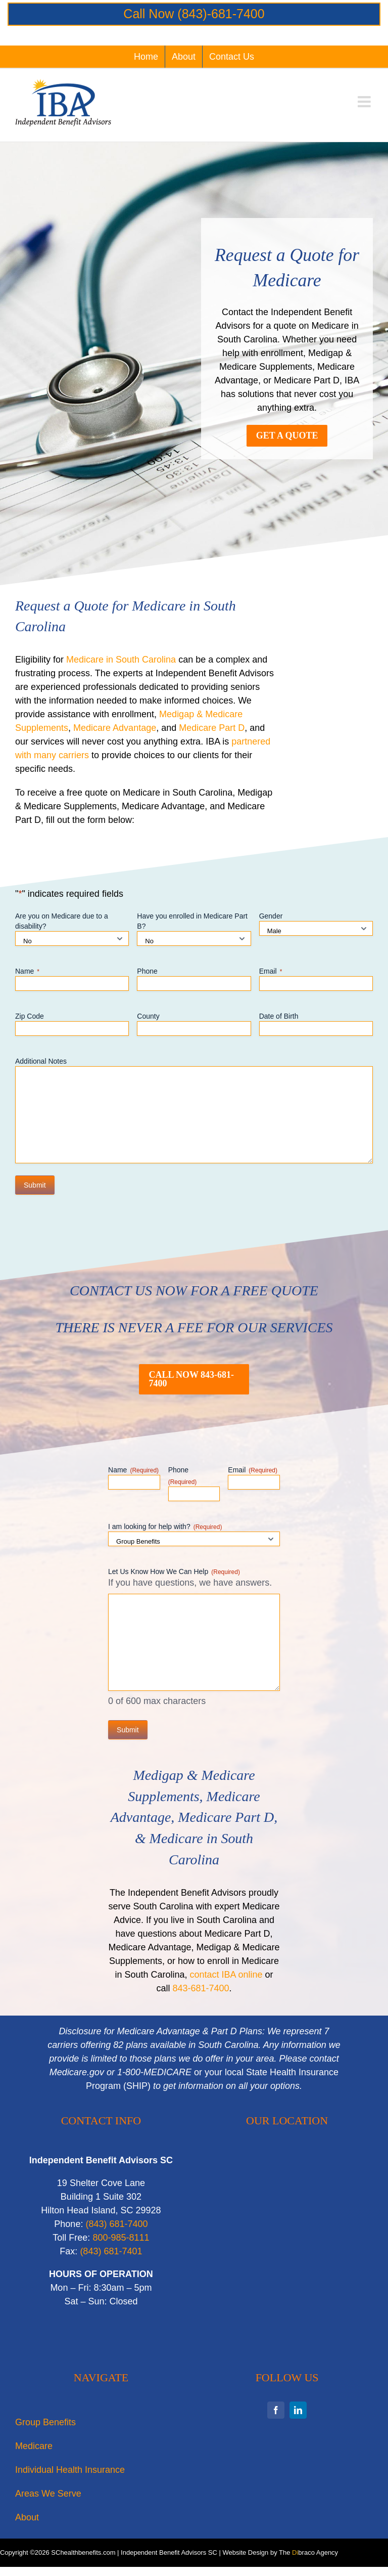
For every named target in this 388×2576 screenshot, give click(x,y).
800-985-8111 (120, 2238)
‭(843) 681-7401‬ (111, 2251)
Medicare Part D (212, 728)
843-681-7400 (200, 1988)
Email (270, 971)
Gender (271, 916)
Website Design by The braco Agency (280, 2552)
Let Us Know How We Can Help (174, 1572)
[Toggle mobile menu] (365, 101)
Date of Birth (279, 1016)
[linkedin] (298, 2410)
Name (27, 971)
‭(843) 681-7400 (116, 2224)
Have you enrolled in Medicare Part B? (192, 921)
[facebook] (275, 2410)
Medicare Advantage (114, 728)
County (148, 1016)
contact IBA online (225, 1975)
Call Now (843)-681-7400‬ (193, 14)
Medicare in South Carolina (121, 659)
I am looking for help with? (165, 1527)
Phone (147, 971)
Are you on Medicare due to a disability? (61, 921)
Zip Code (29, 1016)
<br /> (287, 2255)
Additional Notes (41, 1061)
